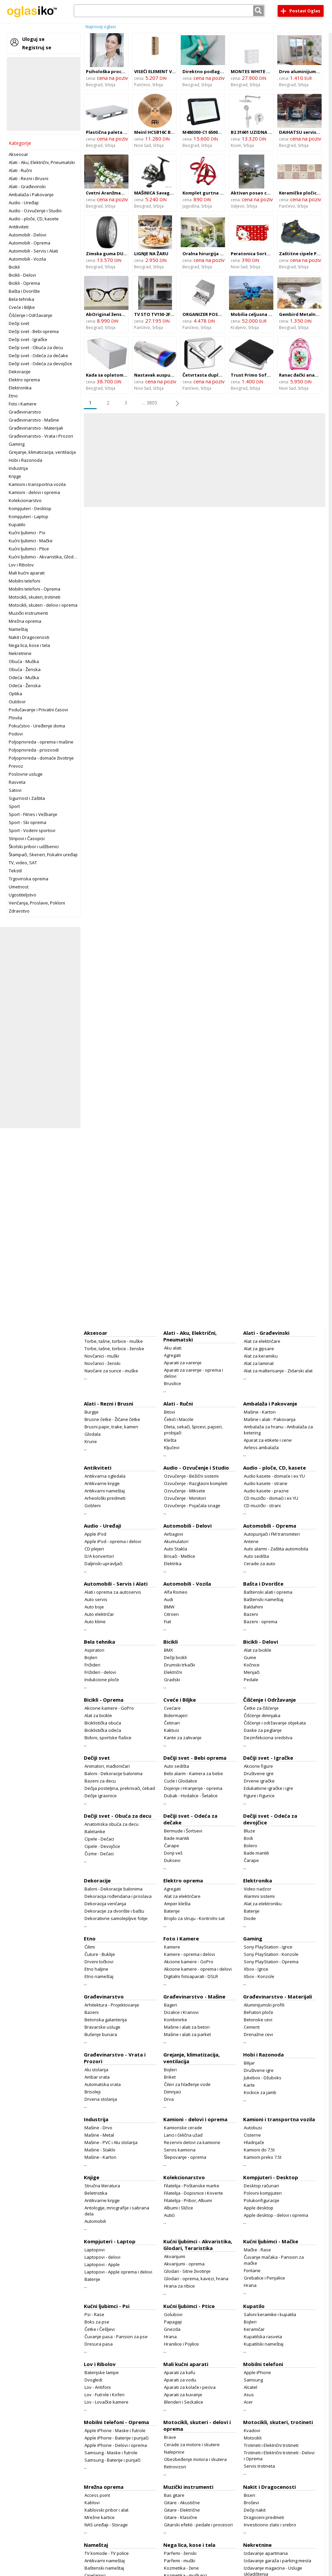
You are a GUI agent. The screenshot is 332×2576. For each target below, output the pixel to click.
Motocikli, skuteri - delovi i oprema (43, 605)
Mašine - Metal (99, 2135)
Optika (15, 694)
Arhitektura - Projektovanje (112, 2005)
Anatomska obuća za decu (112, 1824)
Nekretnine (20, 653)
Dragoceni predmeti (264, 2517)
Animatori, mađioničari (107, 1766)
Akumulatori (176, 1541)
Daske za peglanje (263, 1730)
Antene (251, 1541)
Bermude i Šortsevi (183, 1831)
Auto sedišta (256, 1556)
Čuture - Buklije (100, 1954)
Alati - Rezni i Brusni (28, 178)
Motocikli (253, 2438)
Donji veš (173, 1853)
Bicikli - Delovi (22, 275)
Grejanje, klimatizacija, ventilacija (42, 452)
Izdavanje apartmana (266, 2553)
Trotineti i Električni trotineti (271, 2445)
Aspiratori (94, 1650)
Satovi (15, 790)
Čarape (171, 1846)
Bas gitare (174, 2495)
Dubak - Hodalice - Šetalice (191, 1796)
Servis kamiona (180, 2150)
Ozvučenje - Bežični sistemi (191, 1476)
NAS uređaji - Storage (106, 2525)
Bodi (248, 1838)
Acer (248, 2402)
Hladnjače (254, 2142)
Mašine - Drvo (98, 2128)
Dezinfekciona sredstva (268, 1738)
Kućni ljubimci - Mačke (31, 541)
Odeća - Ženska (25, 685)
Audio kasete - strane (265, 1483)
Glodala (93, 1434)
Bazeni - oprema (260, 1622)
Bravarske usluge (102, 2027)
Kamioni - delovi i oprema (34, 492)
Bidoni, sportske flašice (108, 1738)
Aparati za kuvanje (183, 2395)
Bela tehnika (21, 299)
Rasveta (17, 782)
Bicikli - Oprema (24, 283)
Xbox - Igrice (256, 1969)
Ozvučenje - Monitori (185, 1498)
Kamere (172, 1947)
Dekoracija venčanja (105, 1904)
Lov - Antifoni (98, 2387)
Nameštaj (18, 629)
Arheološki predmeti (105, 1498)
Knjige (15, 476)
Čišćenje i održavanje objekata (275, 1723)
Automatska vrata (103, 2084)
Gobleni (93, 1505)
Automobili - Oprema (29, 243)
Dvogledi (93, 2380)
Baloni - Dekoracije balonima (114, 1773)
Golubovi (173, 2314)
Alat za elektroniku (263, 1904)
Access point (97, 2495)
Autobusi (253, 2128)
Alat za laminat (259, 1363)
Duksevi (172, 1860)
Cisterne (252, 2135)
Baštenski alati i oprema (268, 1592)
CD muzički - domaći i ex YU (271, 1498)
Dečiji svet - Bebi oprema (34, 331)
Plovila (15, 718)
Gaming (16, 444)
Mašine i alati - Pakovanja (269, 1419)
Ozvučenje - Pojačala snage (192, 1505)
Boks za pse (97, 2322)
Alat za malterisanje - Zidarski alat (278, 1371)
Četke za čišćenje (261, 1708)
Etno (13, 396)
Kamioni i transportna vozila (37, 484)
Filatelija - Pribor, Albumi (188, 2200)
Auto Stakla (175, 1549)
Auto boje (94, 1607)
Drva (169, 2099)
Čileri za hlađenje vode (187, 2084)
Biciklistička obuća (103, 1723)
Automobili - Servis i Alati (33, 251)
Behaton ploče (258, 2012)
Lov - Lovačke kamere (106, 2402)
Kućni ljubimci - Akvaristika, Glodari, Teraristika (56, 557)
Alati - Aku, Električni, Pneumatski (42, 162)
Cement (252, 2027)
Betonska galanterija (106, 2020)
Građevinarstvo (25, 412)
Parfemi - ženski (180, 2553)
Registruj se (36, 47)
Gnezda (172, 2329)
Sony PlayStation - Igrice (268, 1947)
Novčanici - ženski (102, 1363)
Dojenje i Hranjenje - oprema (193, 1788)
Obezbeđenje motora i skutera (195, 2459)
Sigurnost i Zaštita (27, 798)
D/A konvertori (99, 1556)
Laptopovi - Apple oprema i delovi (118, 2272)
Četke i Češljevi (100, 2329)
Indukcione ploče (102, 1680)
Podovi (16, 734)
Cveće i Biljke (22, 307)
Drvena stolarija (101, 2099)
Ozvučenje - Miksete (184, 1491)
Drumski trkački (179, 1665)
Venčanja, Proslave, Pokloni (37, 903)
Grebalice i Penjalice (264, 2278)
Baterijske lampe (102, 2372)
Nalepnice (174, 2452)
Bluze (249, 1831)
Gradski (172, 1680)
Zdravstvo (19, 911)
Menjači (252, 1672)
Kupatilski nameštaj (263, 2344)
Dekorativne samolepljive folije (116, 1918)
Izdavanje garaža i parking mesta (277, 2561)
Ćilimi (90, 1947)
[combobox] (169, 11)
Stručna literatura (102, 2186)
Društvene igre (259, 1773)
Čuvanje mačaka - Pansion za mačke (274, 2260)
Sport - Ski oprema (27, 822)
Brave (170, 2437)
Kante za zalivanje (183, 1738)
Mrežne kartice (100, 2517)
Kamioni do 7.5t (259, 2150)
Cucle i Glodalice (180, 1781)
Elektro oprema (24, 380)
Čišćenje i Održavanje (30, 315)
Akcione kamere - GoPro (109, 1708)
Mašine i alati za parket (187, 2034)
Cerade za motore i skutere (192, 2445)
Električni (173, 1672)
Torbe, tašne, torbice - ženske (114, 1349)
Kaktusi (171, 1730)
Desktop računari (261, 2186)
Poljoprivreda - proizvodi (34, 750)
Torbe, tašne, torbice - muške (114, 1341)
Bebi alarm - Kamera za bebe (193, 1773)
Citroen (171, 1614)
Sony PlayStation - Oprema (271, 1962)
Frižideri (92, 1665)
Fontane (252, 2270)
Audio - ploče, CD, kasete (34, 219)
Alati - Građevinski (27, 186)
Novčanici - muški (102, 1356)
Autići (169, 2215)
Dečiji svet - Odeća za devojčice (40, 364)
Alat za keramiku (261, 1356)
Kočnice (252, 1665)
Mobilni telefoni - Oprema (34, 589)
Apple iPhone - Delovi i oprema (116, 2445)
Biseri (249, 2495)
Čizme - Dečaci (99, 1854)
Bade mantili (176, 1838)
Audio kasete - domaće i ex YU (274, 1476)
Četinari (172, 1723)
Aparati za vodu (180, 2380)
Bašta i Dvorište (24, 291)
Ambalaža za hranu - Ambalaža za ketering (278, 1430)
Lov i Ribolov (21, 565)
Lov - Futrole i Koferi (104, 2395)
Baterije (172, 1911)
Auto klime (95, 1622)
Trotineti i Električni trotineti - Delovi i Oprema (279, 2456)
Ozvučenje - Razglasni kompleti (195, 1483)
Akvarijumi (174, 2256)
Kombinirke (175, 2020)
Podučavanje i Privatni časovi (38, 710)
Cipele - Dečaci (99, 1839)
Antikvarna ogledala (105, 1476)
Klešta (170, 1440)
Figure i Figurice (259, 1796)
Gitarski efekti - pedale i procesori (198, 2525)
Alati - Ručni (20, 170)
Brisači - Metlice (179, 1556)
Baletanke (95, 1831)
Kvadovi (252, 2430)
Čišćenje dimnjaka (262, 1715)
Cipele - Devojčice (102, 1846)
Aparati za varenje (183, 1363)
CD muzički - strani (262, 1505)
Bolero (250, 1846)
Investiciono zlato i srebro (270, 2525)
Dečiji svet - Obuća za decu (36, 347)
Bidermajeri (175, 1715)
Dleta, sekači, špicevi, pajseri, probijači (193, 1430)
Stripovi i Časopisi (27, 838)
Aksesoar (18, 154)
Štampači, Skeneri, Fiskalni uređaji (43, 855)
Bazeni (251, 1614)
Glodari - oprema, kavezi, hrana (196, 2279)
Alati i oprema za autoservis (113, 1592)
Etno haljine (96, 1969)
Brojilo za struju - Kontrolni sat (194, 1918)
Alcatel (250, 2387)
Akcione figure (258, 1766)
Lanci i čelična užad (183, 2135)
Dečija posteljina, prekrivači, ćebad (120, 1788)
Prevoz (16, 766)
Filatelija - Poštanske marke (191, 2186)
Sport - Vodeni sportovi (32, 830)
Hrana (250, 2285)
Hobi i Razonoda (25, 460)
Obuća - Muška (24, 661)
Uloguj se (33, 39)
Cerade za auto (259, 1563)
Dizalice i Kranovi (181, 2012)
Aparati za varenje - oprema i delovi (193, 1373)
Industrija (18, 468)
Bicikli (14, 267)
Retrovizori (175, 2467)
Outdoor (17, 702)
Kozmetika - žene (181, 2568)
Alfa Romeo (175, 1592)
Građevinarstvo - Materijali (36, 428)
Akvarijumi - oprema (184, 2264)
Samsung (253, 2380)
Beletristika (96, 2193)
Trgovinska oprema (28, 879)
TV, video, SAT (23, 863)
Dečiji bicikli (175, 1657)
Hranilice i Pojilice (181, 2344)
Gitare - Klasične (180, 2517)
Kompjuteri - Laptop (28, 516)
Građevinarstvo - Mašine (34, 420)
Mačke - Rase (257, 2250)
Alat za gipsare (259, 1349)
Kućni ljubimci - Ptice (29, 549)
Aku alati (172, 1348)
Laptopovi (95, 2250)
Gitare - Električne (182, 2510)
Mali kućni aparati (27, 573)
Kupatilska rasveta (263, 2337)
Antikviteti (19, 227)
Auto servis (96, 1599)
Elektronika (20, 388)
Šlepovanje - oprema (185, 2157)
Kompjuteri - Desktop (30, 508)
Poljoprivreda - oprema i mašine (41, 742)
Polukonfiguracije (261, 2200)
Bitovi (169, 1412)
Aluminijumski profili (264, 2005)
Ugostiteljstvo (22, 895)
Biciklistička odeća (103, 1730)
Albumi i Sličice (178, 2208)
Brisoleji (93, 2092)
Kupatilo (17, 525)
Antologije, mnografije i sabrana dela (117, 2211)
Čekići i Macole (178, 1419)
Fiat (167, 1622)
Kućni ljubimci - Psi (27, 533)
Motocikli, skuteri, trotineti (34, 597)
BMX (168, 1650)
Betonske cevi (258, 2020)
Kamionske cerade (183, 2128)
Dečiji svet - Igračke (28, 339)
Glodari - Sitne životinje (187, 2271)
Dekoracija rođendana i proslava (118, 1896)
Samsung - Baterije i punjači (113, 2460)
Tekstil (15, 871)
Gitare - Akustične (182, 2503)
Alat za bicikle (257, 1650)
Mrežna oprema (25, 621)
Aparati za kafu (179, 2372)
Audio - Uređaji (24, 203)
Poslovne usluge (26, 774)
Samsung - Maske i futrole (111, 2453)
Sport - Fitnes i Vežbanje (33, 814)
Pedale (251, 1680)
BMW (169, 1607)
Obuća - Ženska (25, 669)
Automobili (95, 2221)
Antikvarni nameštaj (105, 1491)
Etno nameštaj (99, 1976)
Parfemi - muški (179, 2561)
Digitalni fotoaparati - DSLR (191, 1976)
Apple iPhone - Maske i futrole (115, 2430)
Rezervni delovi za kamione (192, 2142)
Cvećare (172, 1708)
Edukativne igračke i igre (268, 1788)
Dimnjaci (172, 2092)
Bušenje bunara (101, 2034)
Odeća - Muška (24, 677)
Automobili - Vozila (27, 259)
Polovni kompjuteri (263, 2193)
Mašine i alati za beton (187, 2027)
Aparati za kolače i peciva (190, 2387)
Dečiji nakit (255, 2510)
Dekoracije (20, 372)
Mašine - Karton (260, 1412)
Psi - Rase (94, 2314)
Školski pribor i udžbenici (34, 846)
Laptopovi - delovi (102, 2257)
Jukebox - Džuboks (262, 2078)
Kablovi (92, 2503)
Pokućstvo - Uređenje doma (37, 726)
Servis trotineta (259, 2466)
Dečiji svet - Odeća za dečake (38, 355)
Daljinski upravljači (103, 1563)
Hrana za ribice (179, 2286)
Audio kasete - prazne (266, 1491)
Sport (14, 806)
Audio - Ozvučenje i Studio (35, 211)
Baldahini (253, 1607)
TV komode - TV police (107, 2553)
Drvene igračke (259, 1781)
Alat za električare (262, 1341)
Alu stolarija (96, 2070)
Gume (250, 1657)
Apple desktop (258, 2208)
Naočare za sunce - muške (111, 1371)
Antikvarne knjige (102, 1483)
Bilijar (249, 2063)
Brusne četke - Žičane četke (112, 1419)
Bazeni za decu (100, 1781)
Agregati (172, 1355)
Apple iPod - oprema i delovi (113, 1541)
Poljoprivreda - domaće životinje (41, 758)
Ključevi (171, 1447)
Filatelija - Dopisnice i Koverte (193, 2193)
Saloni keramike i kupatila (270, 2314)
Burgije (92, 1412)
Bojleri (91, 1657)
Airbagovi (173, 1534)
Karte (249, 2085)
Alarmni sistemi (259, 1896)
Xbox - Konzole (259, 1976)
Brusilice (172, 1383)
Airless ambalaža (261, 1447)
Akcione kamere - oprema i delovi (198, 1969)
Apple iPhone (257, 2372)
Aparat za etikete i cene (268, 1440)
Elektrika (172, 1563)
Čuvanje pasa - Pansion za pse (116, 2337)
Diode (250, 1918)
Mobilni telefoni (24, 581)
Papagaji (173, 2322)
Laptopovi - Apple (102, 2264)
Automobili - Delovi (27, 235)
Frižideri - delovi (100, 1672)
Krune (91, 1441)
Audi (168, 1599)
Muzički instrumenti (28, 613)
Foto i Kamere (23, 404)
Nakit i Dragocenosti (29, 637)
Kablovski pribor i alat (106, 2510)
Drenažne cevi (258, 2034)
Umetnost (19, 887)
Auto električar (99, 1614)
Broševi (251, 2503)
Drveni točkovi (99, 1962)
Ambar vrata (97, 2077)
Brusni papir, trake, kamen (111, 1427)
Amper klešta (177, 1904)
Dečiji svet (19, 323)
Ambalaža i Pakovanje (31, 194)
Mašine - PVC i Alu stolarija (111, 2142)
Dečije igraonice (101, 1796)
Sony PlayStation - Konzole (271, 1954)
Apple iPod (95, 1534)
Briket (170, 2077)
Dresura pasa (99, 2344)
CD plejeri (94, 1549)
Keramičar (254, 2329)
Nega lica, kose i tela (29, 645)
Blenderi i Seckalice (183, 2402)
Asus (249, 2395)
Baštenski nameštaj (263, 1599)
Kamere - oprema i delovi (189, 1954)
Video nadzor (257, 1889)
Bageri (170, 2005)
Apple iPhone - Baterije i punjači (117, 2438)
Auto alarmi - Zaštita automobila (276, 1549)
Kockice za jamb (260, 2092)
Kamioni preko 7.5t (262, 2157)
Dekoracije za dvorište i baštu (114, 1911)
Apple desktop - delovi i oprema (276, 2215)
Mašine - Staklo (100, 2150)
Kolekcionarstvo (25, 500)
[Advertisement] (43, 94)
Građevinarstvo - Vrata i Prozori (41, 436)
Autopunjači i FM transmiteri (272, 1534)
